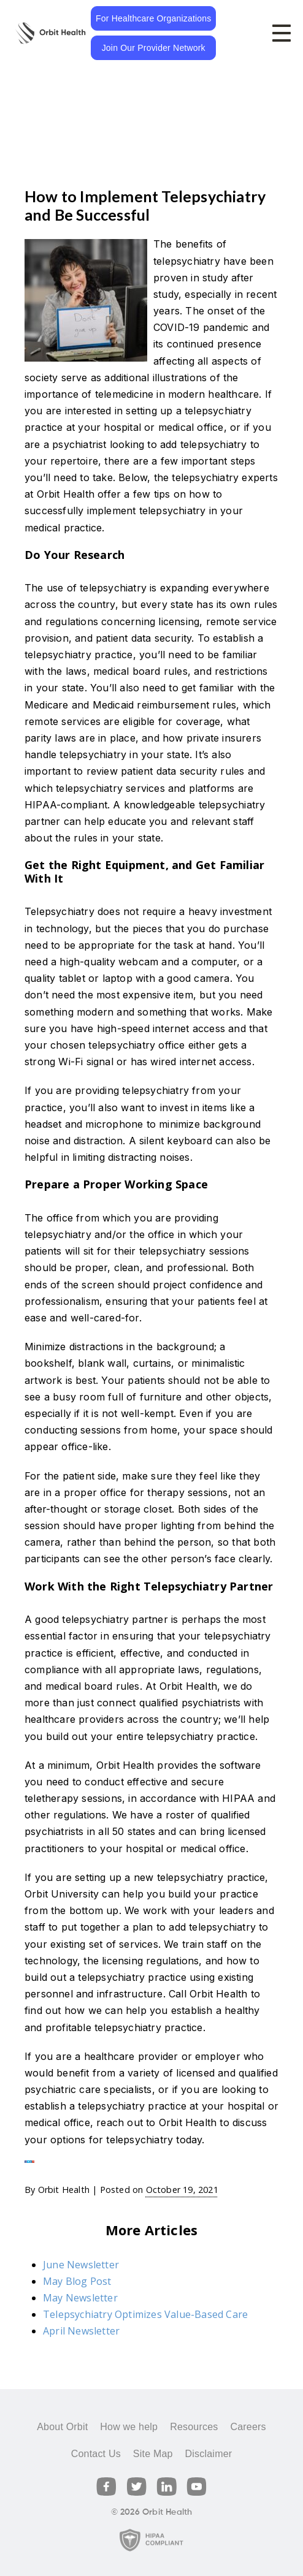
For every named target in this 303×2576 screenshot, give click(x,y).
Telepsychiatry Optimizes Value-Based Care (145, 2314)
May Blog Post (77, 2281)
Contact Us (96, 2454)
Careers (248, 2427)
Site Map (153, 2454)
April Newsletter (81, 2331)
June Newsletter (81, 2264)
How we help (129, 2427)
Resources (194, 2427)
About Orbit (62, 2427)
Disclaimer (208, 2454)
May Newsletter (80, 2297)
